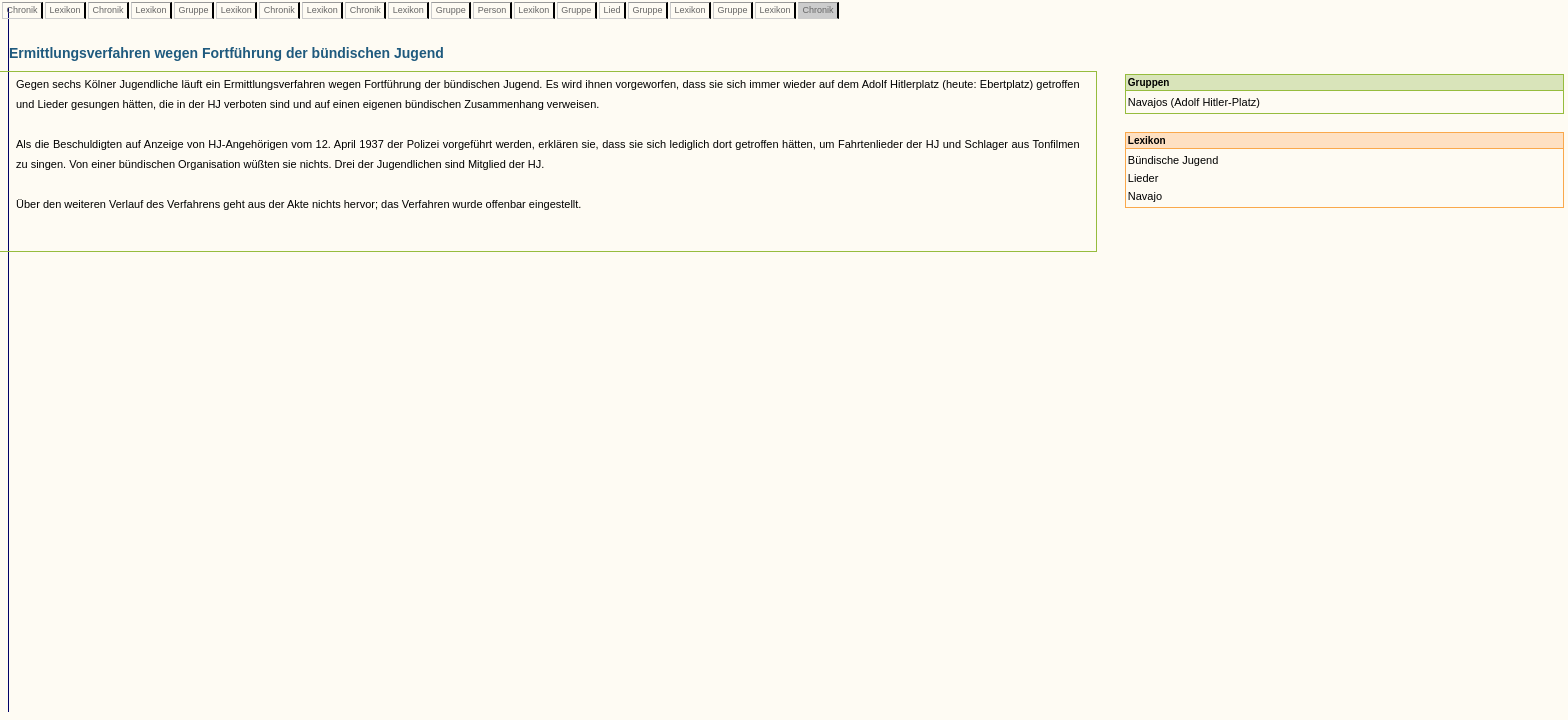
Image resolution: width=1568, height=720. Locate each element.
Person (492, 10)
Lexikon (65, 10)
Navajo (1145, 196)
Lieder (1143, 178)
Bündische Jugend (1173, 160)
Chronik (22, 10)
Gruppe (193, 10)
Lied (612, 10)
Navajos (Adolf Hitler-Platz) (1194, 102)
